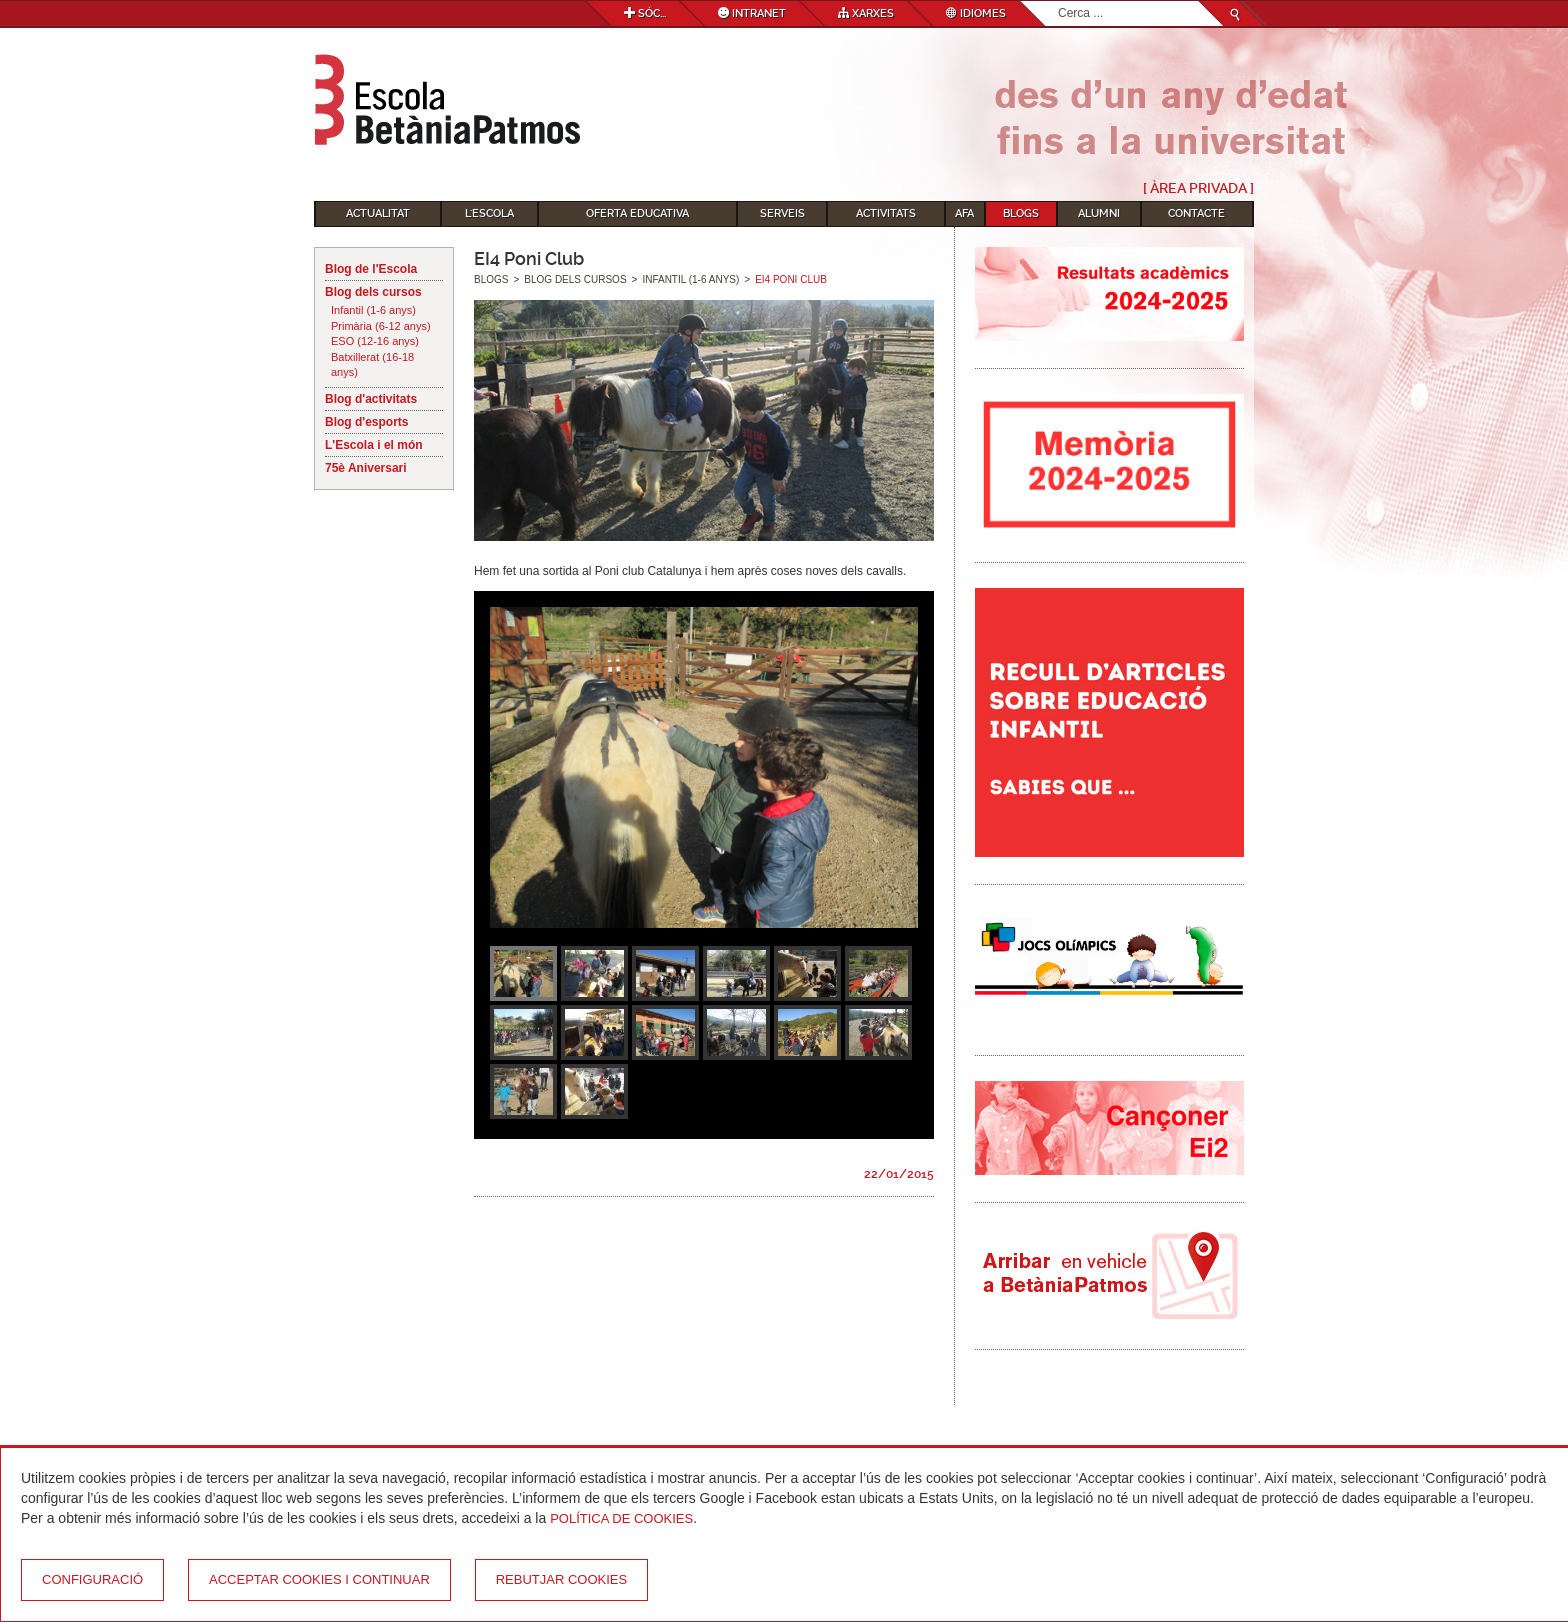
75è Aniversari (366, 468)
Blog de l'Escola (371, 269)
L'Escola (489, 213)
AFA (964, 213)
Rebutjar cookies (561, 1579)
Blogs (1021, 213)
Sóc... (645, 13)
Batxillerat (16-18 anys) (372, 365)
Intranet (752, 13)
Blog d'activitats (371, 399)
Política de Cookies (621, 1518)
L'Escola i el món (374, 445)
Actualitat (378, 213)
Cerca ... (1058, 1)
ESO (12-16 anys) (375, 341)
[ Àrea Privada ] (1198, 188)
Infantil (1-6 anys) (373, 310)
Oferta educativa (637, 213)
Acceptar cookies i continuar (319, 1579)
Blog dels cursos (373, 292)
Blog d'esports (367, 422)
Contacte (1196, 213)
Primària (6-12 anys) (381, 326)
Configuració (92, 1579)
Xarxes (866, 13)
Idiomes (976, 13)
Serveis (782, 213)
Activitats (886, 213)
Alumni (1099, 213)
